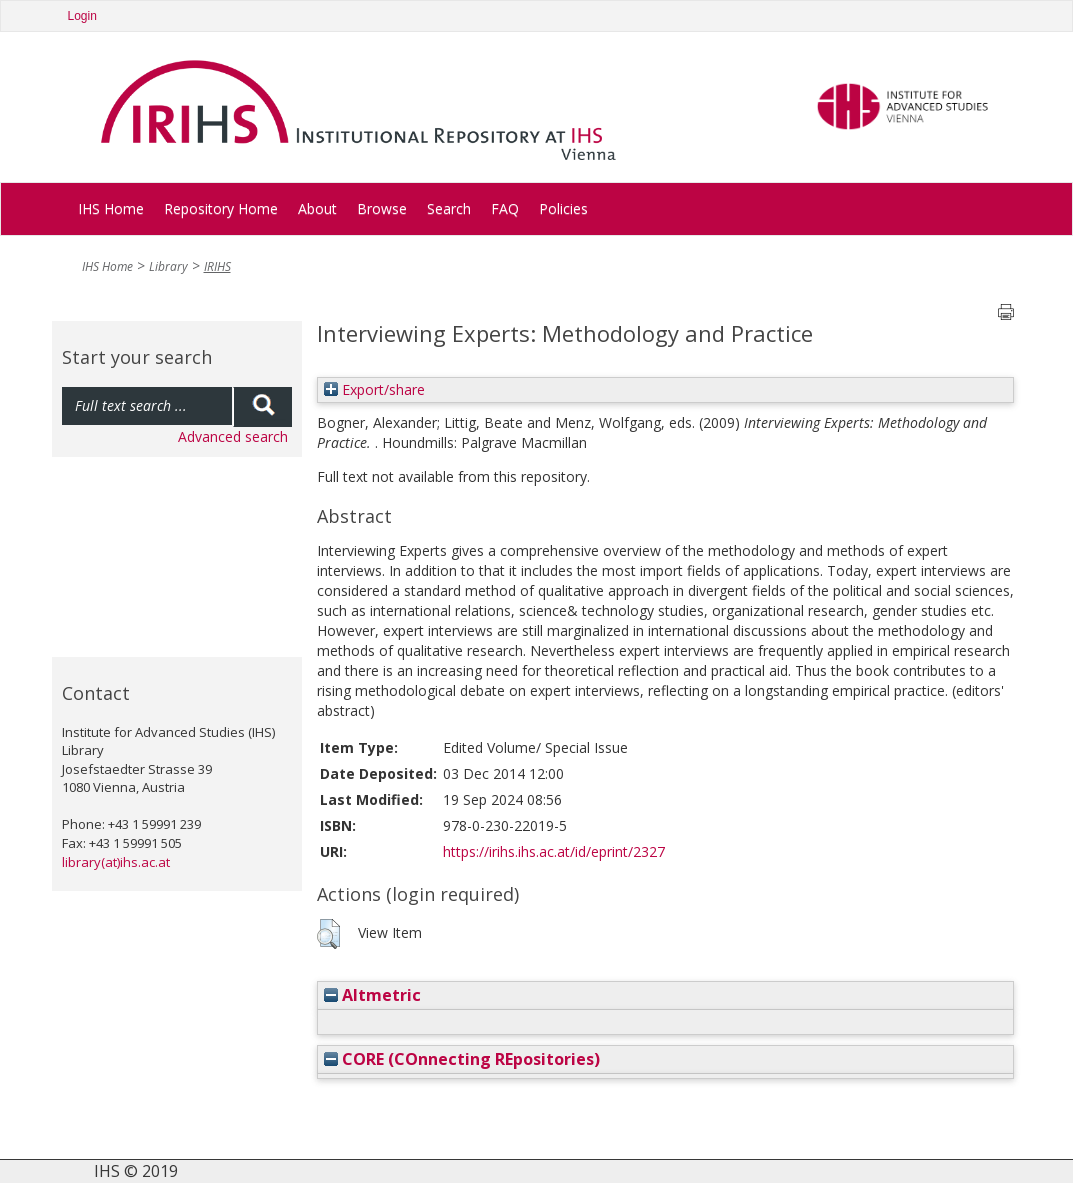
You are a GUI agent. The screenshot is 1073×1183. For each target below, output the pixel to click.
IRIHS (217, 266)
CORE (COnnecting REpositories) (462, 1059)
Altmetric (372, 995)
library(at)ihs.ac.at (116, 862)
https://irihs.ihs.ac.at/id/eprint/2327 (554, 851)
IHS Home (111, 208)
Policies (563, 208)
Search (449, 208)
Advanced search (233, 436)
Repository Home (221, 208)
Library (168, 266)
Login (82, 16)
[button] (328, 934)
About (317, 208)
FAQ (505, 208)
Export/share (374, 389)
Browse (382, 208)
